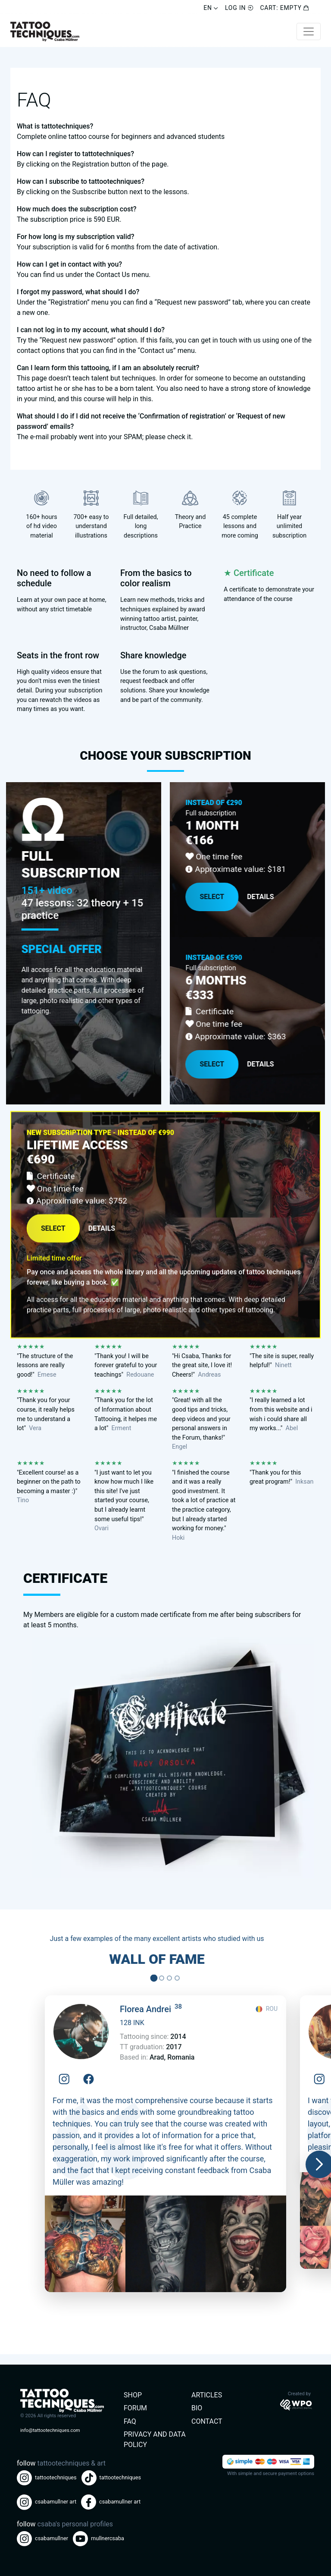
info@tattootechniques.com (50, 2430)
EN (210, 7)
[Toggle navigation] (309, 31)
